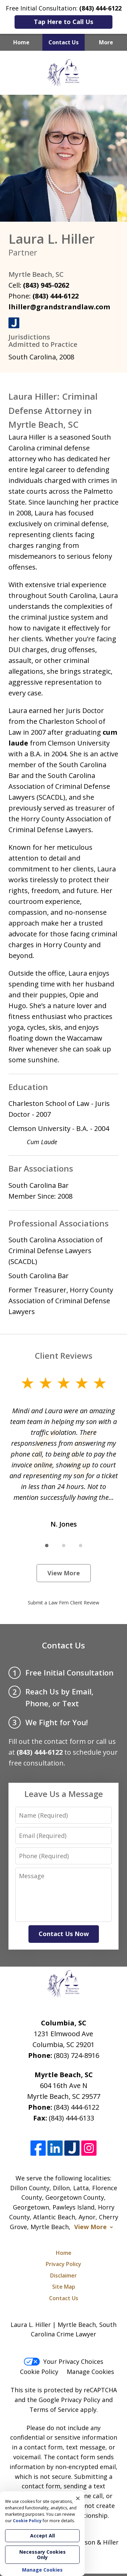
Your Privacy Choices (63, 2361)
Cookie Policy (39, 2372)
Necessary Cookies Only (42, 2554)
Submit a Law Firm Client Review (63, 1602)
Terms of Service (54, 2409)
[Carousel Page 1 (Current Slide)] (46, 1545)
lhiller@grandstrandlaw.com (59, 306)
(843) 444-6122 (56, 296)
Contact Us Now (64, 1934)
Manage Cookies (90, 2372)
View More (63, 1573)
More (106, 42)
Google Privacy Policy (69, 2400)
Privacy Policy (63, 2264)
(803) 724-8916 (76, 2055)
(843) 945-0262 (46, 285)
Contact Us (63, 42)
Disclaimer (63, 2275)
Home (21, 42)
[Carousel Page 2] (63, 1545)
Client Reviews (63, 1355)
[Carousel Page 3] (80, 1545)
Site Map (63, 2286)
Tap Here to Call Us (63, 22)
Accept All (42, 2535)
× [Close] (78, 2498)
